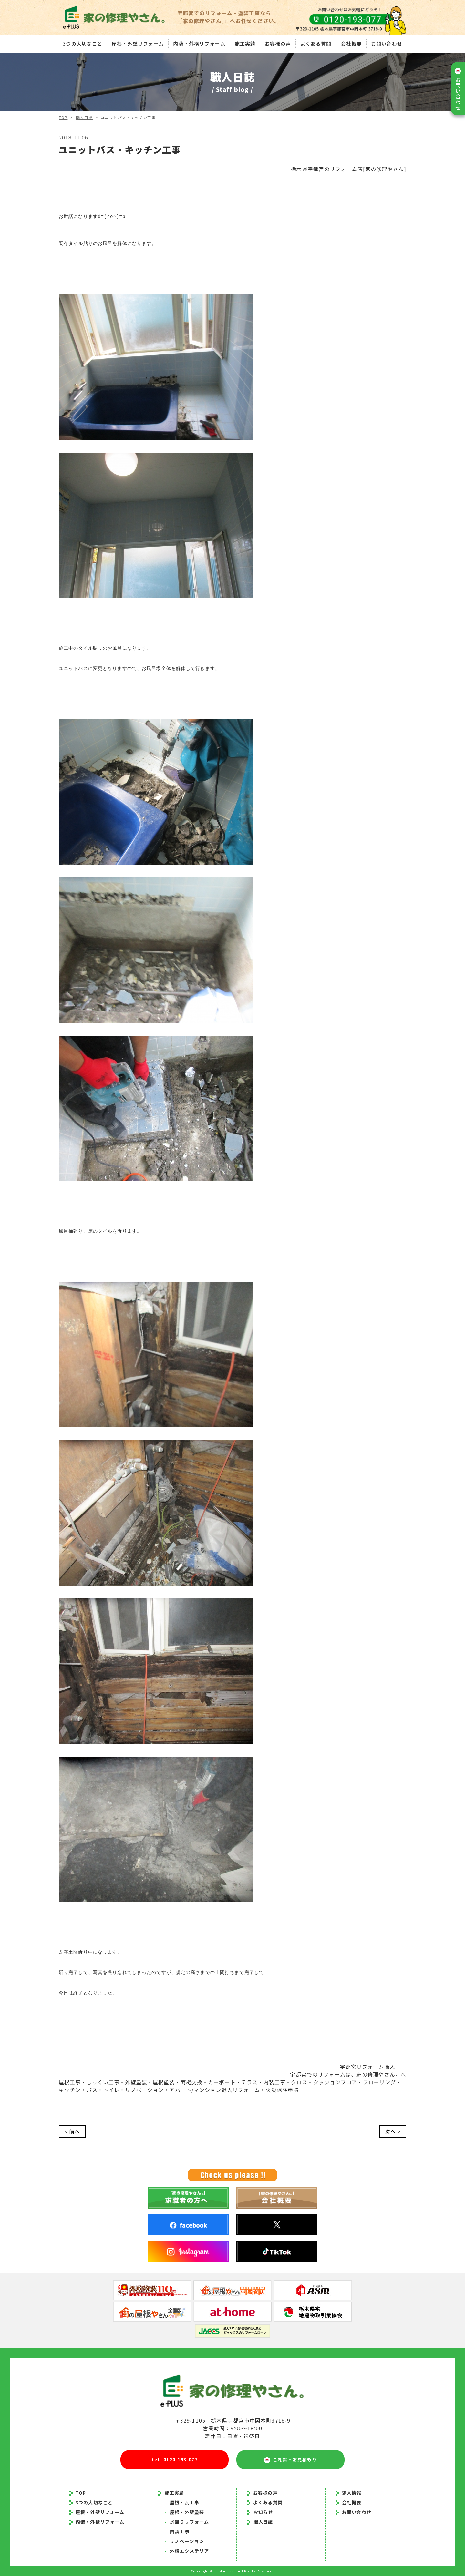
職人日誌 (84, 117)
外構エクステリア (187, 2551)
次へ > (393, 2131)
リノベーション (184, 2541)
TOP (63, 117)
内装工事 (177, 2531)
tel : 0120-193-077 (175, 2459)
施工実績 (245, 43)
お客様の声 (278, 43)
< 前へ (72, 2131)
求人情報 (349, 2492)
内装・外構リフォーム (199, 43)
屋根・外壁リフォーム (138, 43)
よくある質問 (316, 43)
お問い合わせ (386, 43)
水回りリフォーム (187, 2522)
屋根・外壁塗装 (184, 2512)
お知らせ (263, 2512)
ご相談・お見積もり (290, 2459)
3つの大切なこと (82, 43)
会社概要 (351, 43)
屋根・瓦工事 (182, 2502)
